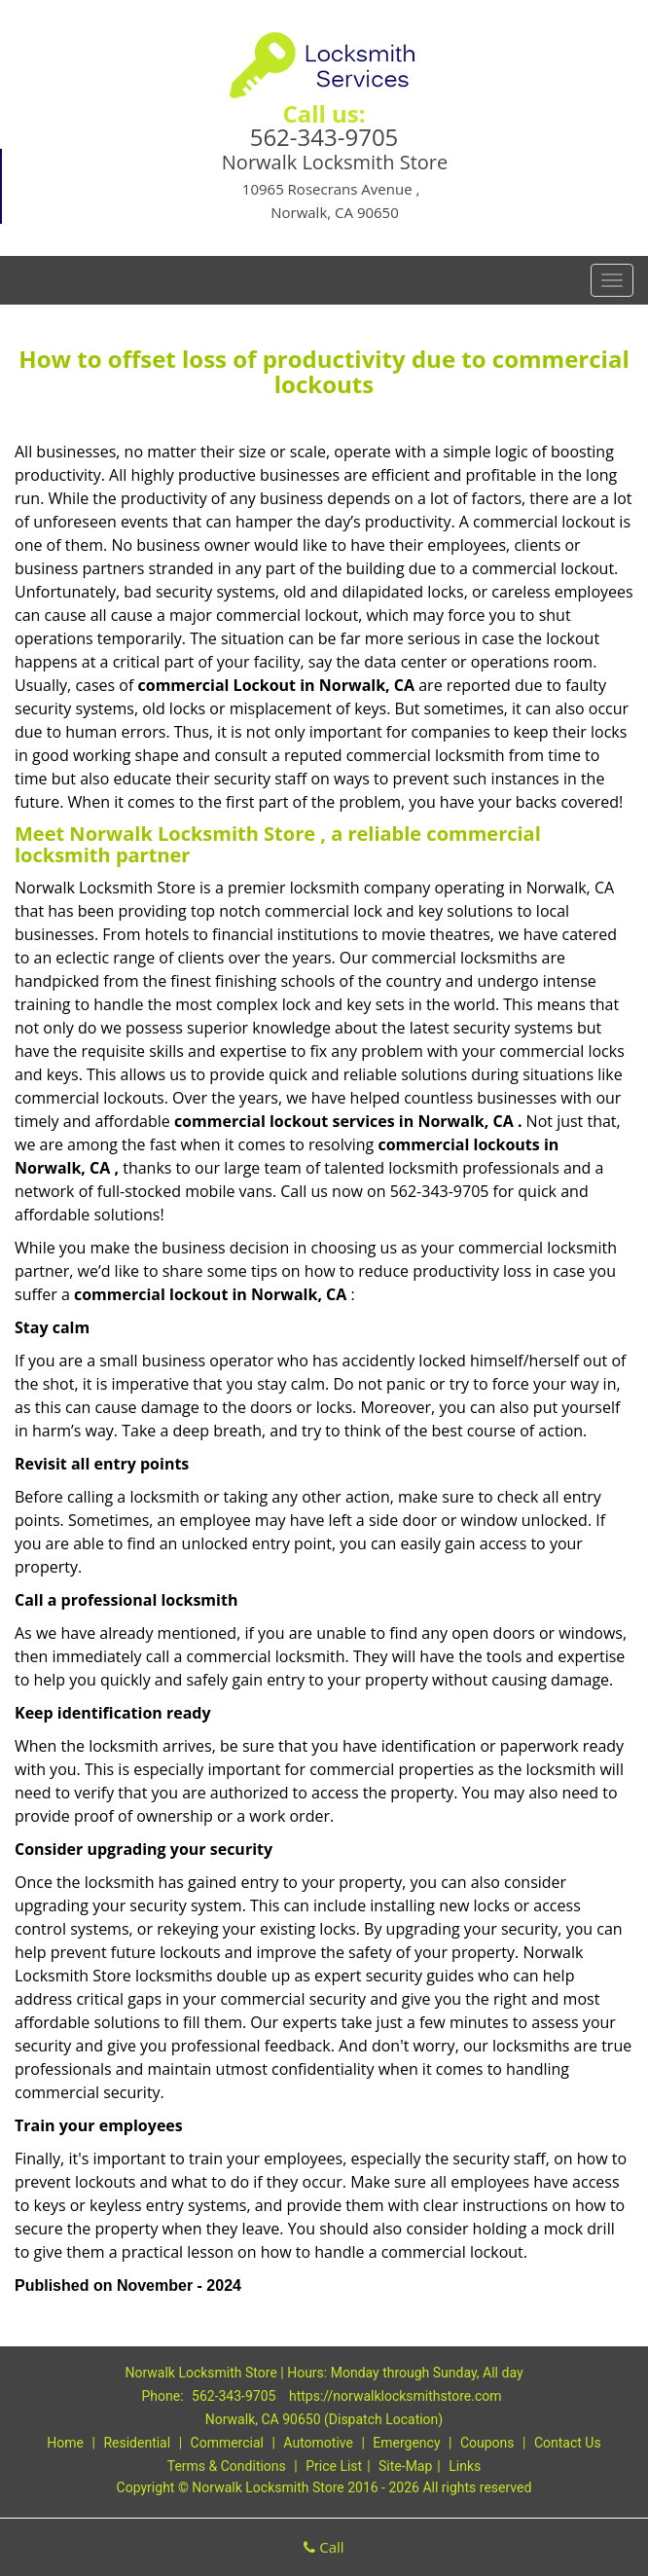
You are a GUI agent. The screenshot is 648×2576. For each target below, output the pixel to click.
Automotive (318, 2442)
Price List (334, 2466)
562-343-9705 (324, 137)
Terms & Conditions (226, 2466)
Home (65, 2442)
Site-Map (405, 2466)
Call (323, 2547)
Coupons (487, 2442)
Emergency (406, 2442)
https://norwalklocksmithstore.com (395, 2396)
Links (465, 2466)
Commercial (227, 2442)
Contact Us (567, 2442)
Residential (136, 2442)
